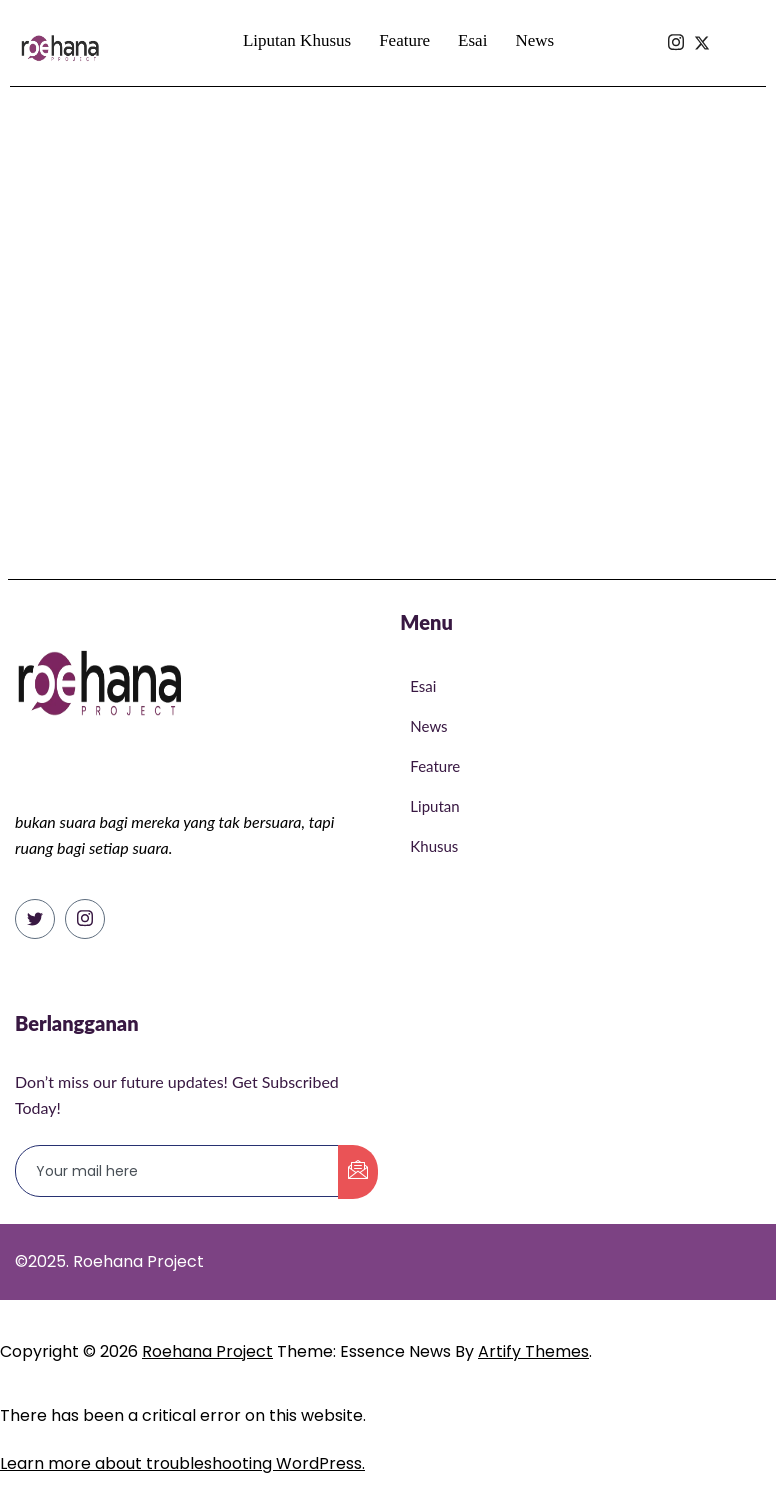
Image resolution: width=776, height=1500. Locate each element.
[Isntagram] (676, 7)
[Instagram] (85, 919)
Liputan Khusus (297, 40)
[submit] (358, 1172)
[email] (177, 1171)
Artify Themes (533, 1351)
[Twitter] (35, 919)
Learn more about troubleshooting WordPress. (182, 1463)
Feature (404, 40)
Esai (472, 40)
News (534, 40)
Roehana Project (207, 1351)
